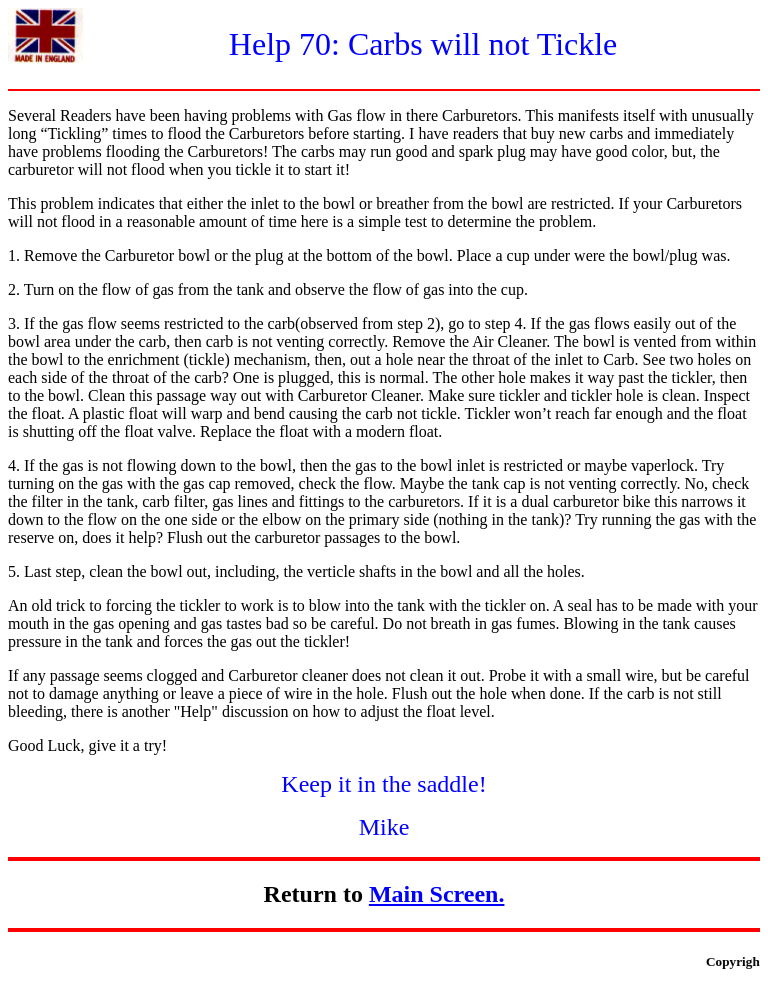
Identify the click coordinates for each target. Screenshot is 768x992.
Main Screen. (437, 894)
